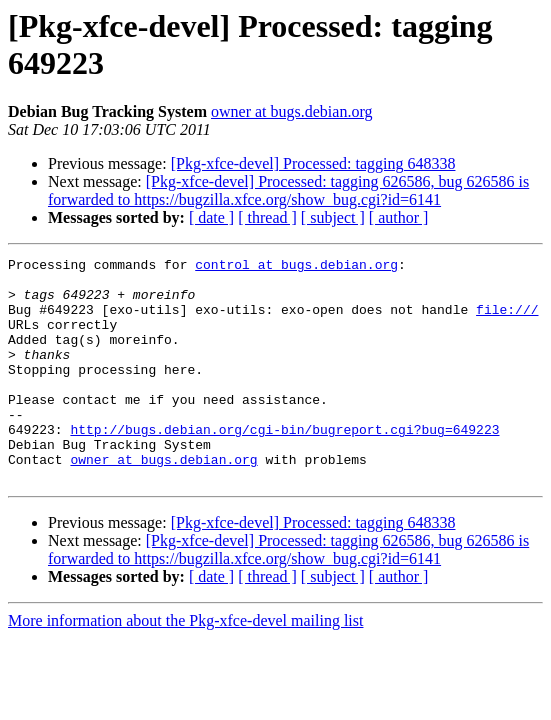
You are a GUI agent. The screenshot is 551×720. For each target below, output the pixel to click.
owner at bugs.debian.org (291, 111)
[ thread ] (267, 217)
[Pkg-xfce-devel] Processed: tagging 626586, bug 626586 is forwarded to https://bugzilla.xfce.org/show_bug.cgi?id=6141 (288, 190)
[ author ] (399, 217)
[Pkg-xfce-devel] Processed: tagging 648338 (313, 163)
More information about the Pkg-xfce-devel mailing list (185, 665)
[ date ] (211, 217)
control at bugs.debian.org (296, 267)
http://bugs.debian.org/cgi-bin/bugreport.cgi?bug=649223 (284, 465)
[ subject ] (333, 217)
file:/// (507, 321)
